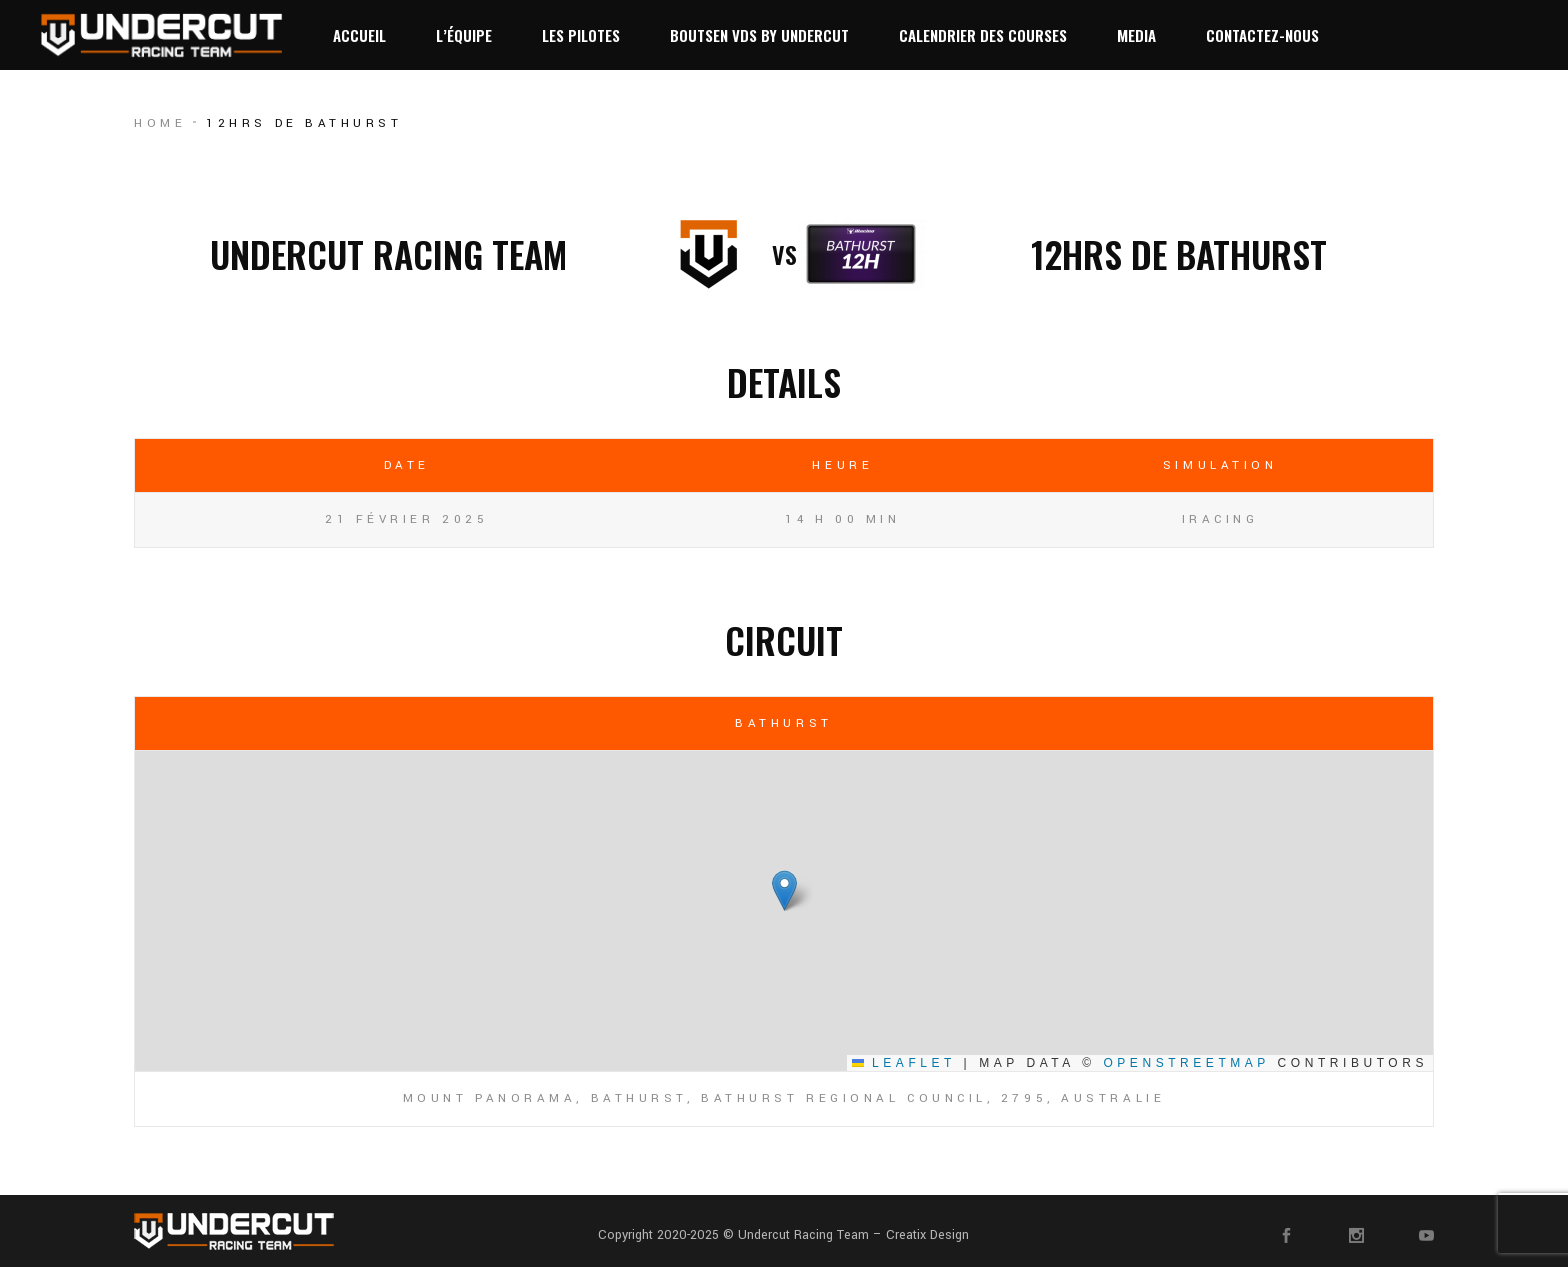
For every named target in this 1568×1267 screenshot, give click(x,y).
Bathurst (783, 723)
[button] (784, 890)
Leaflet (904, 1063)
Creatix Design (927, 1235)
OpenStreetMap (1186, 1063)
